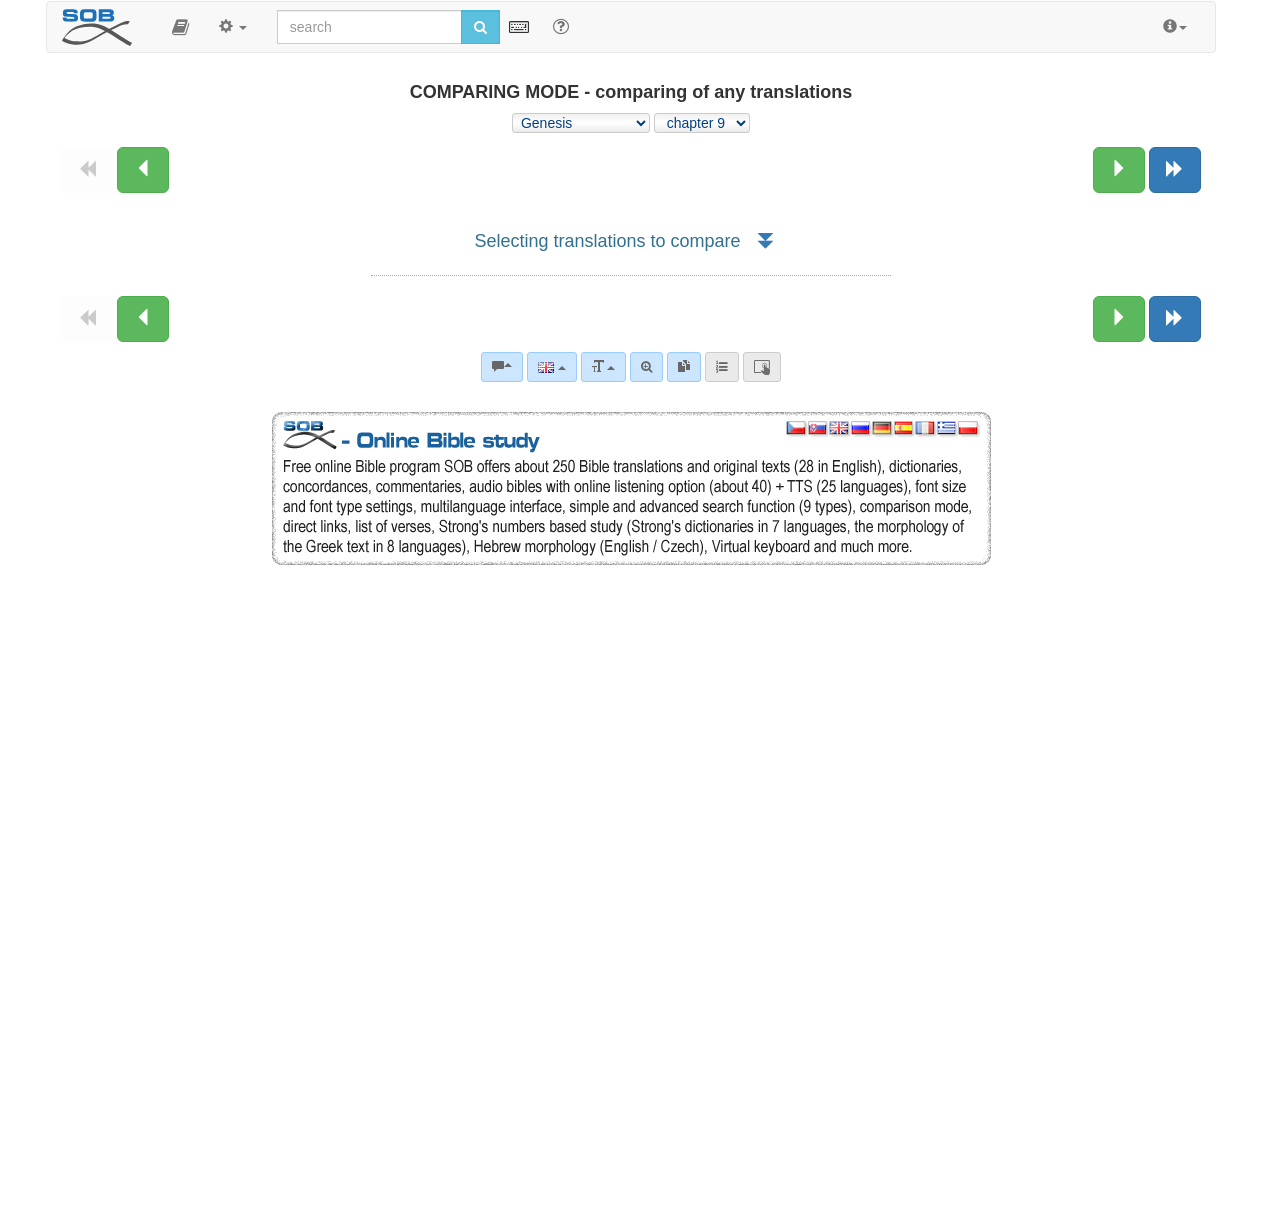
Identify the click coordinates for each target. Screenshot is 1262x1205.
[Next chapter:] (1119, 170)
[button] (180, 27)
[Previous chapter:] (143, 170)
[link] (684, 367)
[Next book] (1175, 170)
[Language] (551, 367)
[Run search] (480, 27)
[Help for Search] (561, 26)
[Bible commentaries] (502, 367)
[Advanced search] (646, 367)
